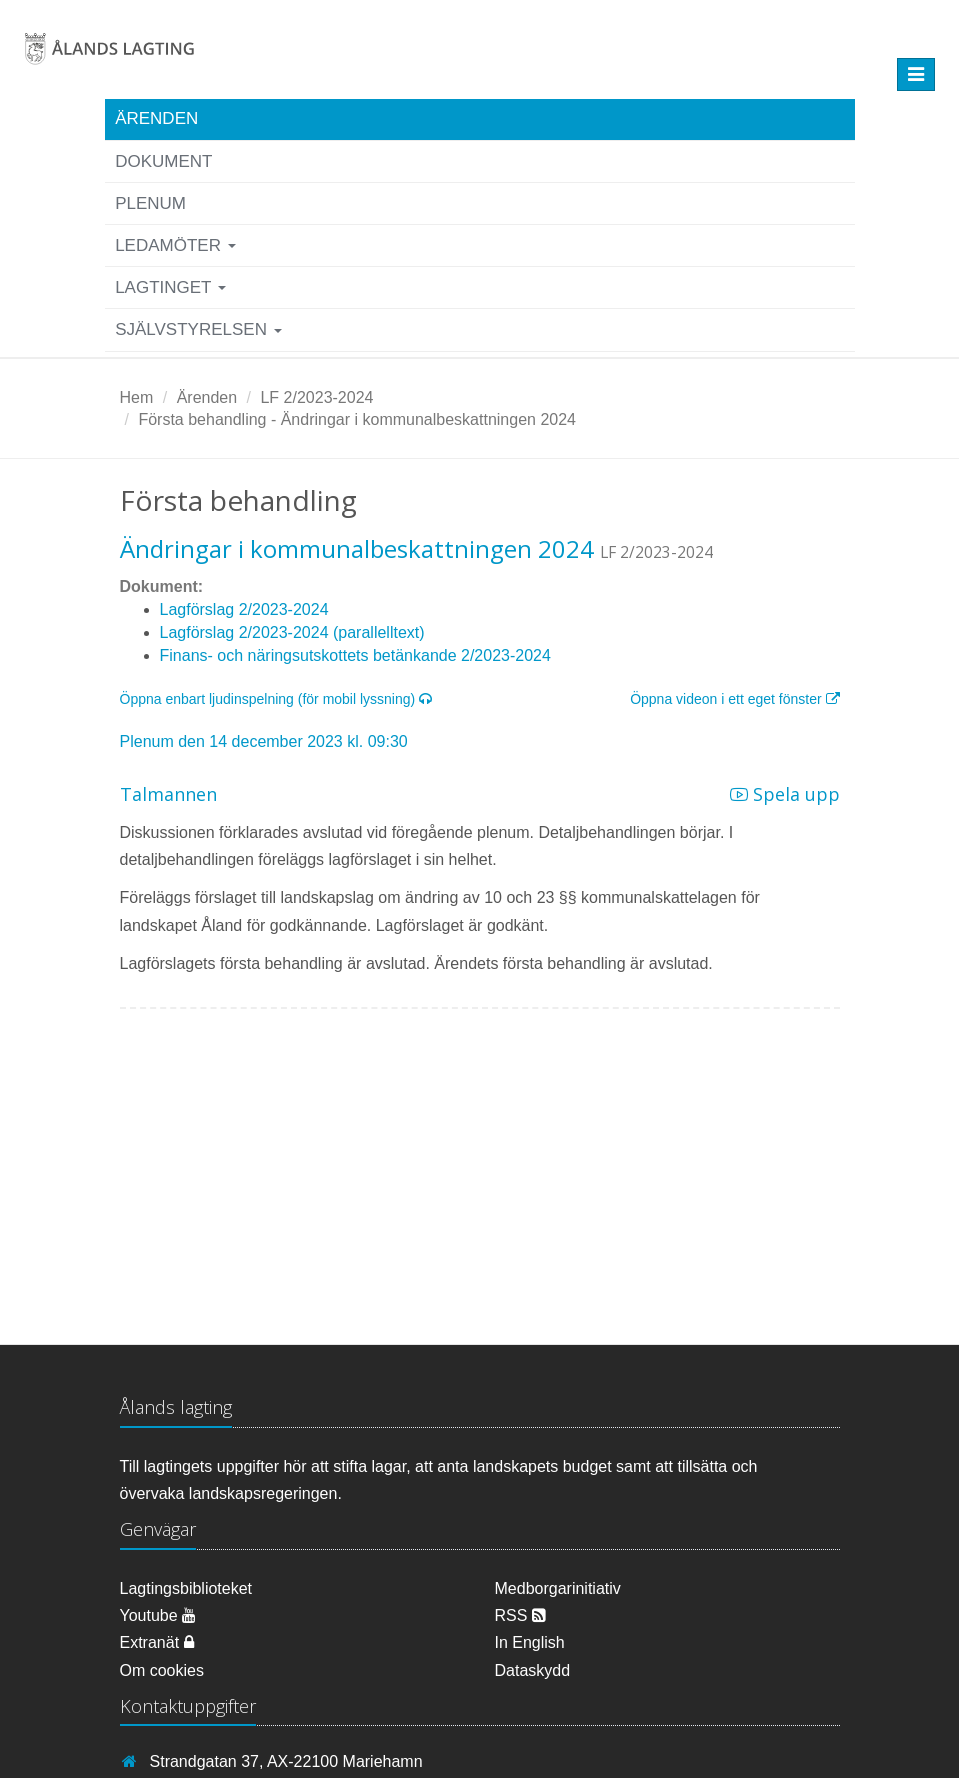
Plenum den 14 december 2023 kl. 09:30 (264, 741)
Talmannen (168, 794)
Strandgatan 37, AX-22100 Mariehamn (286, 1761)
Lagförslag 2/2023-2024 (244, 609)
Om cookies (162, 1670)
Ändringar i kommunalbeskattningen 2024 (357, 548)
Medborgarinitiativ (558, 1588)
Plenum (150, 203)
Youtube (158, 1615)
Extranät (157, 1642)
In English (530, 1642)
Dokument (163, 161)
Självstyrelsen (198, 329)
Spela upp (785, 794)
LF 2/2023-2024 (316, 397)
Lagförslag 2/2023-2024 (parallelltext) (292, 632)
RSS (520, 1615)
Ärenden (156, 118)
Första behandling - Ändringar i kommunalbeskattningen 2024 (357, 419)
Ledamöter (175, 245)
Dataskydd (533, 1670)
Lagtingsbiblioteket (186, 1588)
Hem (137, 397)
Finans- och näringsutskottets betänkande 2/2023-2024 (355, 655)
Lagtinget (170, 287)
